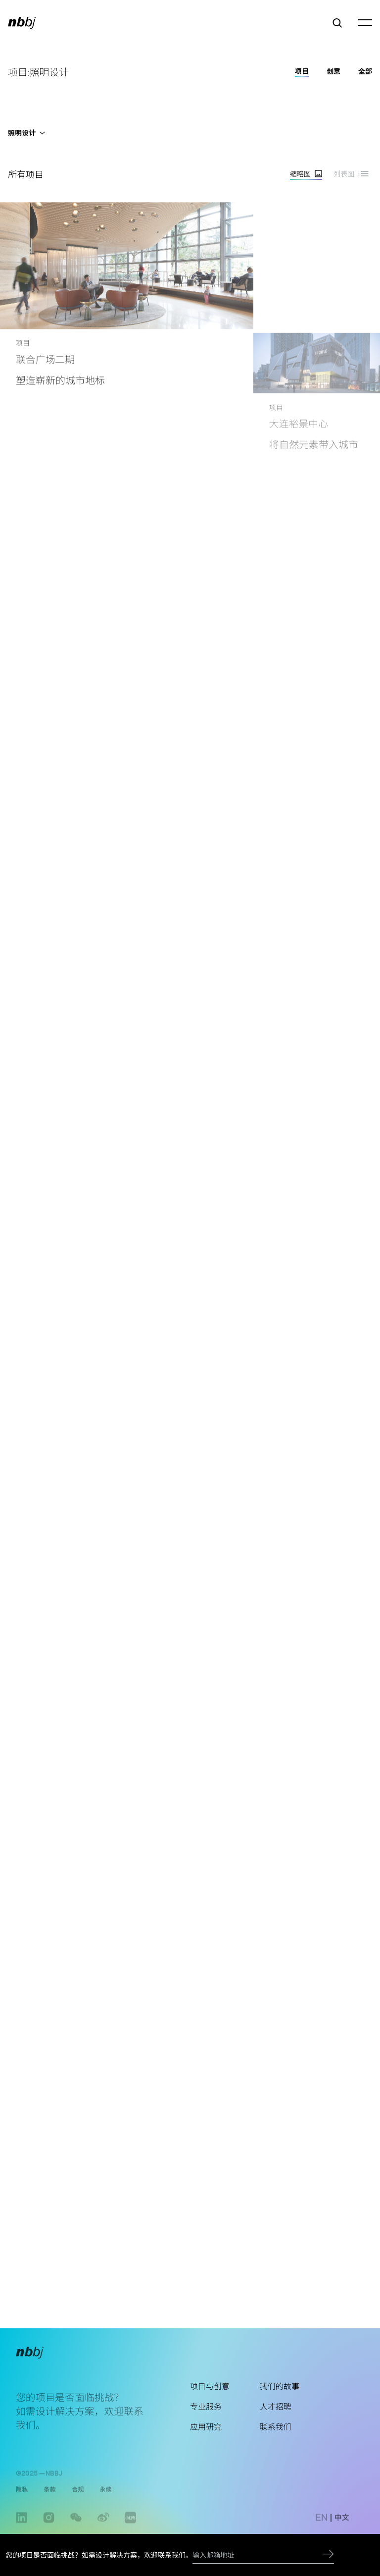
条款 (49, 2498)
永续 (105, 2498)
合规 (78, 2498)
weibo (103, 2531)
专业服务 (206, 2422)
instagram (48, 2531)
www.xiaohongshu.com (130, 2531)
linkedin (21, 2531)
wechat (76, 2531)
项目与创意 (210, 2401)
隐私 (22, 2498)
